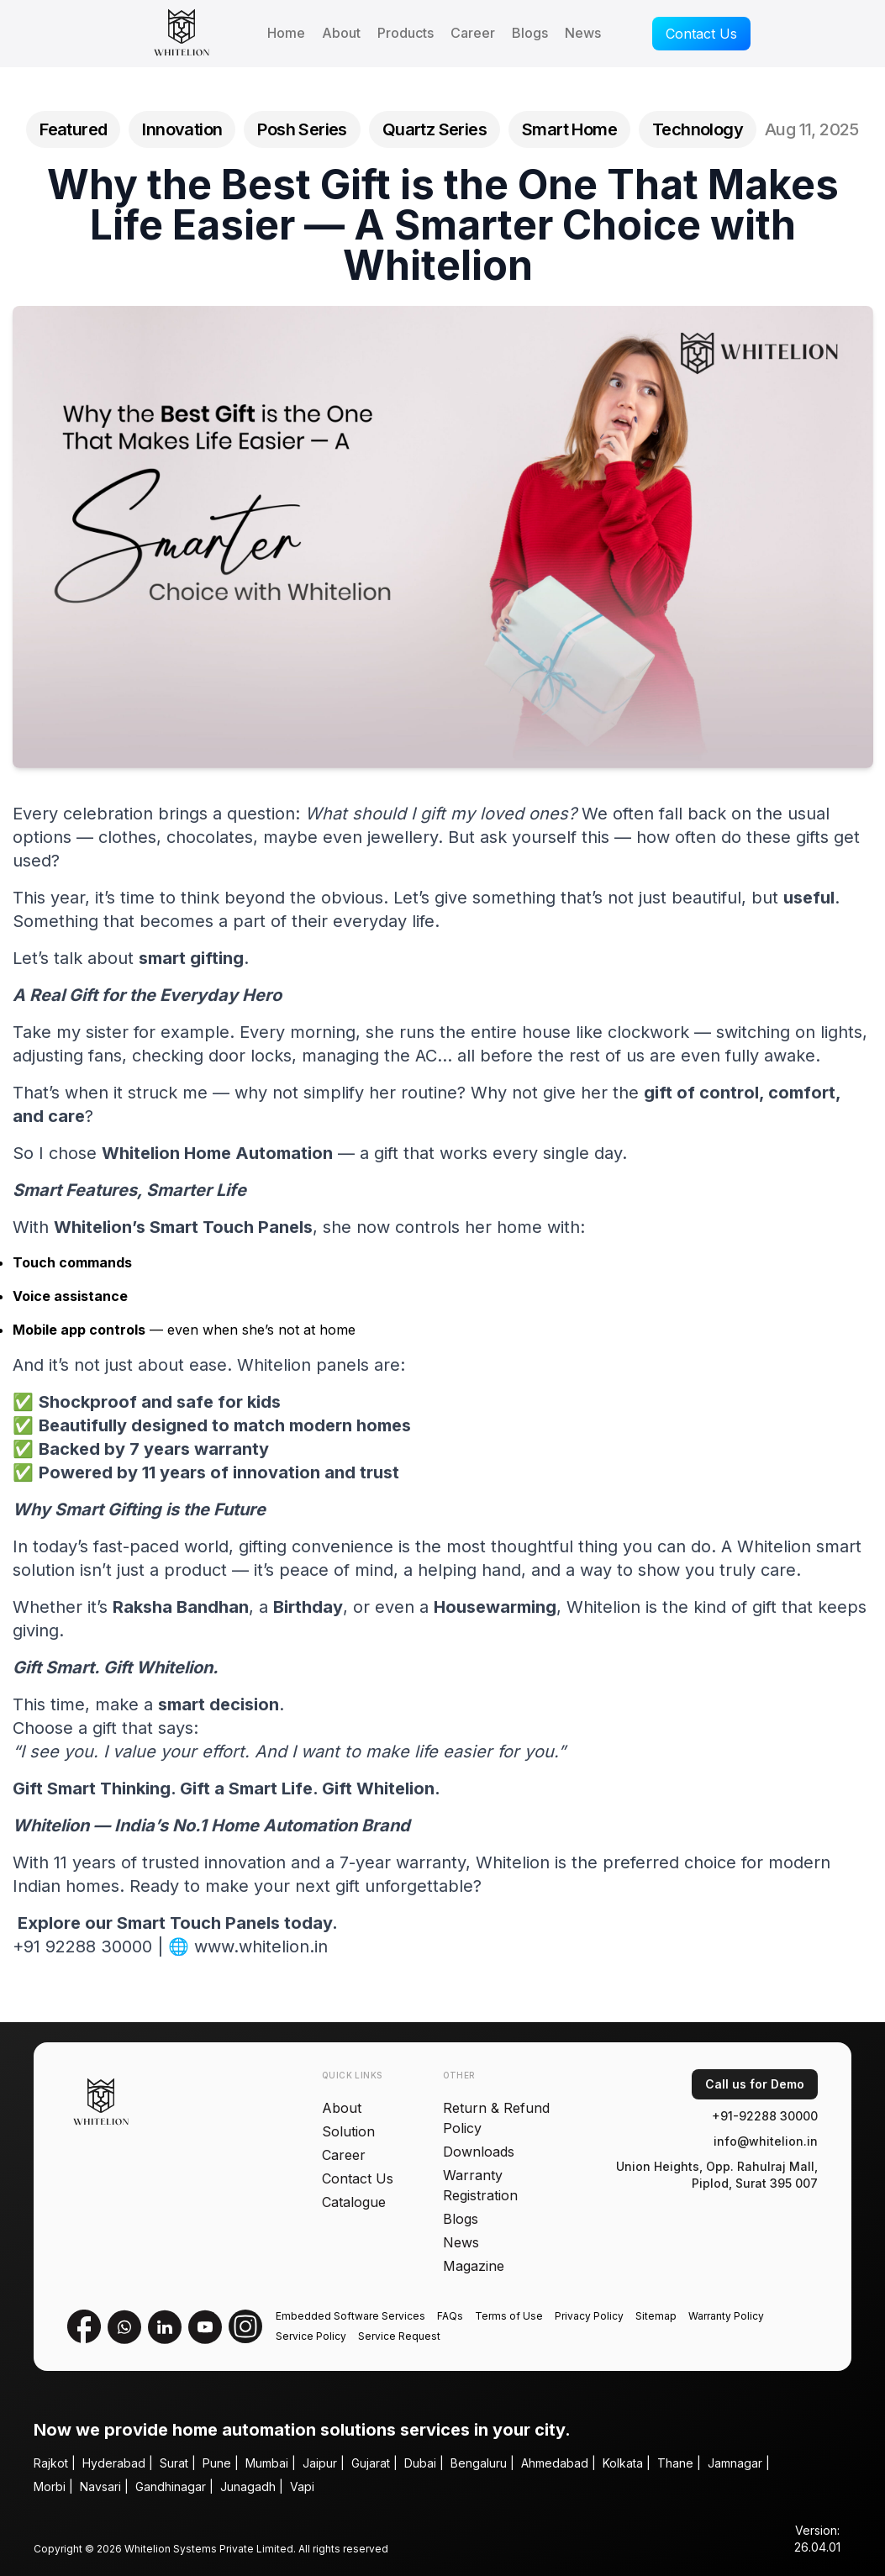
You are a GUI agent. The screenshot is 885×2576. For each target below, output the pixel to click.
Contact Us (701, 33)
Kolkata (623, 2463)
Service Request (399, 2336)
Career (472, 32)
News (583, 32)
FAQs (450, 2316)
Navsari (100, 2486)
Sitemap (656, 2316)
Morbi (50, 2486)
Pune (217, 2463)
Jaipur (320, 2463)
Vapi (302, 2486)
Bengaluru (478, 2463)
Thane (675, 2463)
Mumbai (266, 2463)
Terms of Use (509, 2316)
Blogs (530, 32)
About (341, 32)
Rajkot (51, 2463)
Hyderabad (113, 2463)
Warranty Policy (726, 2316)
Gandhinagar (170, 2486)
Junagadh (248, 2486)
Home (286, 32)
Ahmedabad (554, 2463)
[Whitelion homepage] (175, 33)
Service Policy (311, 2336)
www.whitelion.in (261, 1949)
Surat (174, 2463)
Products (405, 32)
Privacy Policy (589, 2316)
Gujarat (370, 2463)
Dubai (420, 2463)
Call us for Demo (754, 2084)
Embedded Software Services (350, 2316)
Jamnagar (735, 2463)
